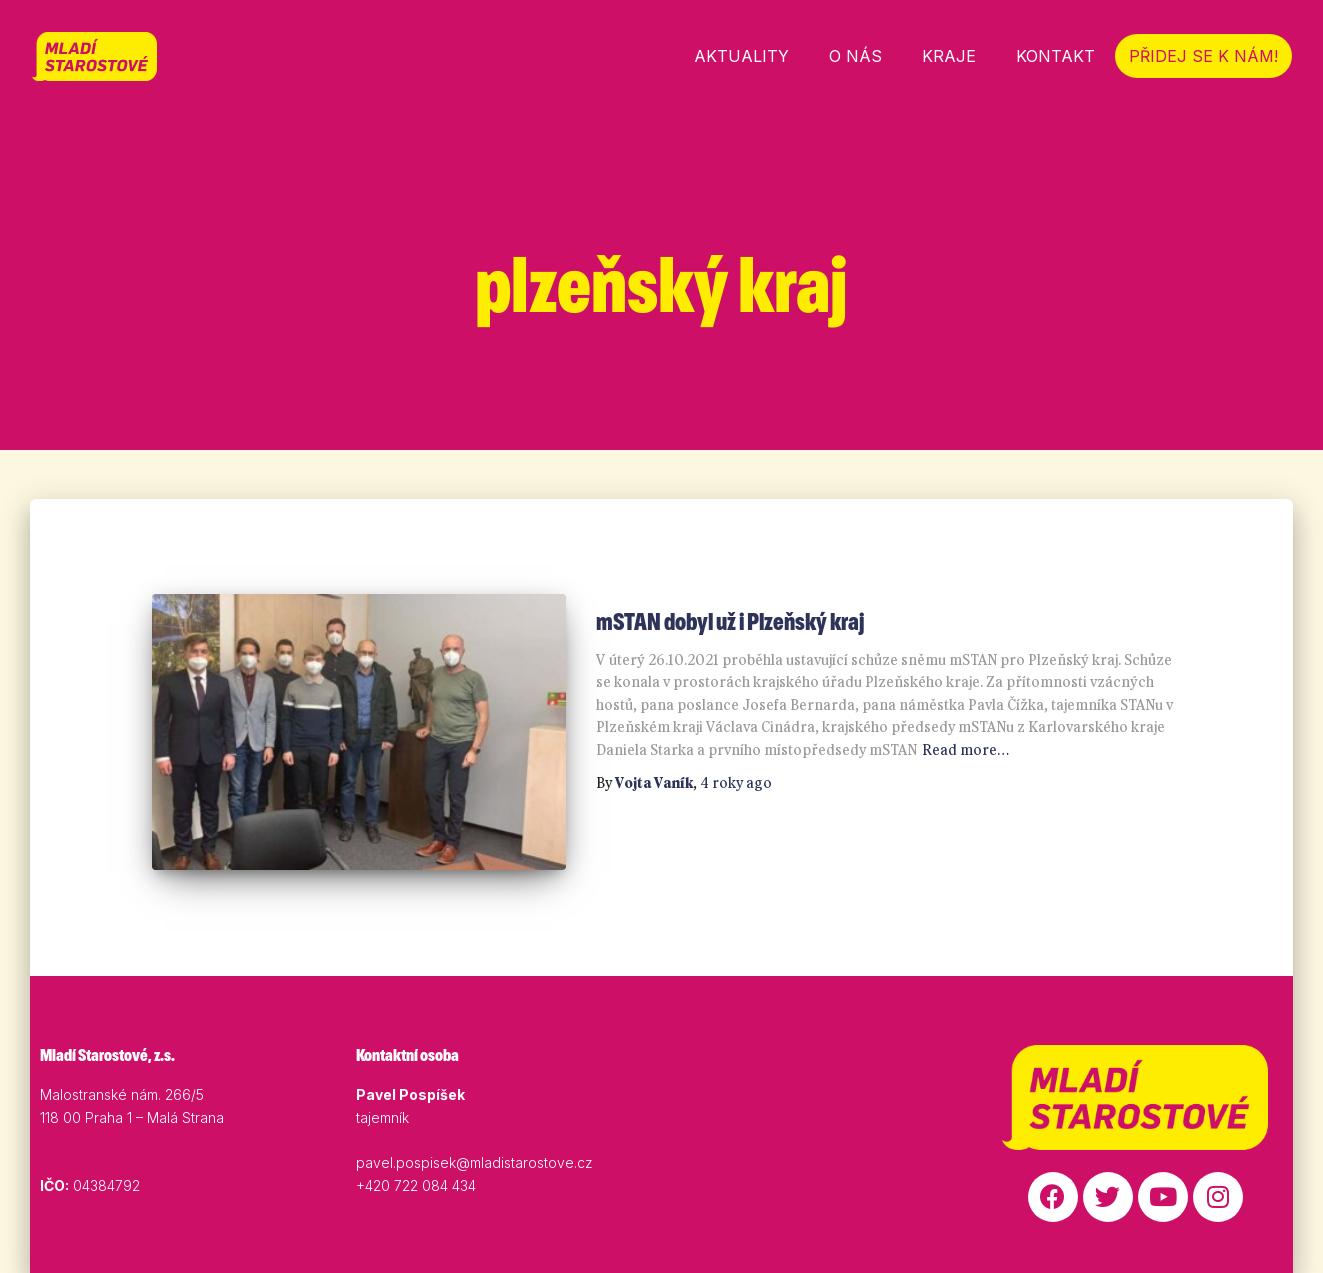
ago (736, 783)
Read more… (965, 750)
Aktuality (741, 56)
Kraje (949, 56)
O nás (855, 56)
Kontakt (1055, 56)
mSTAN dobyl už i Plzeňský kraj (730, 621)
